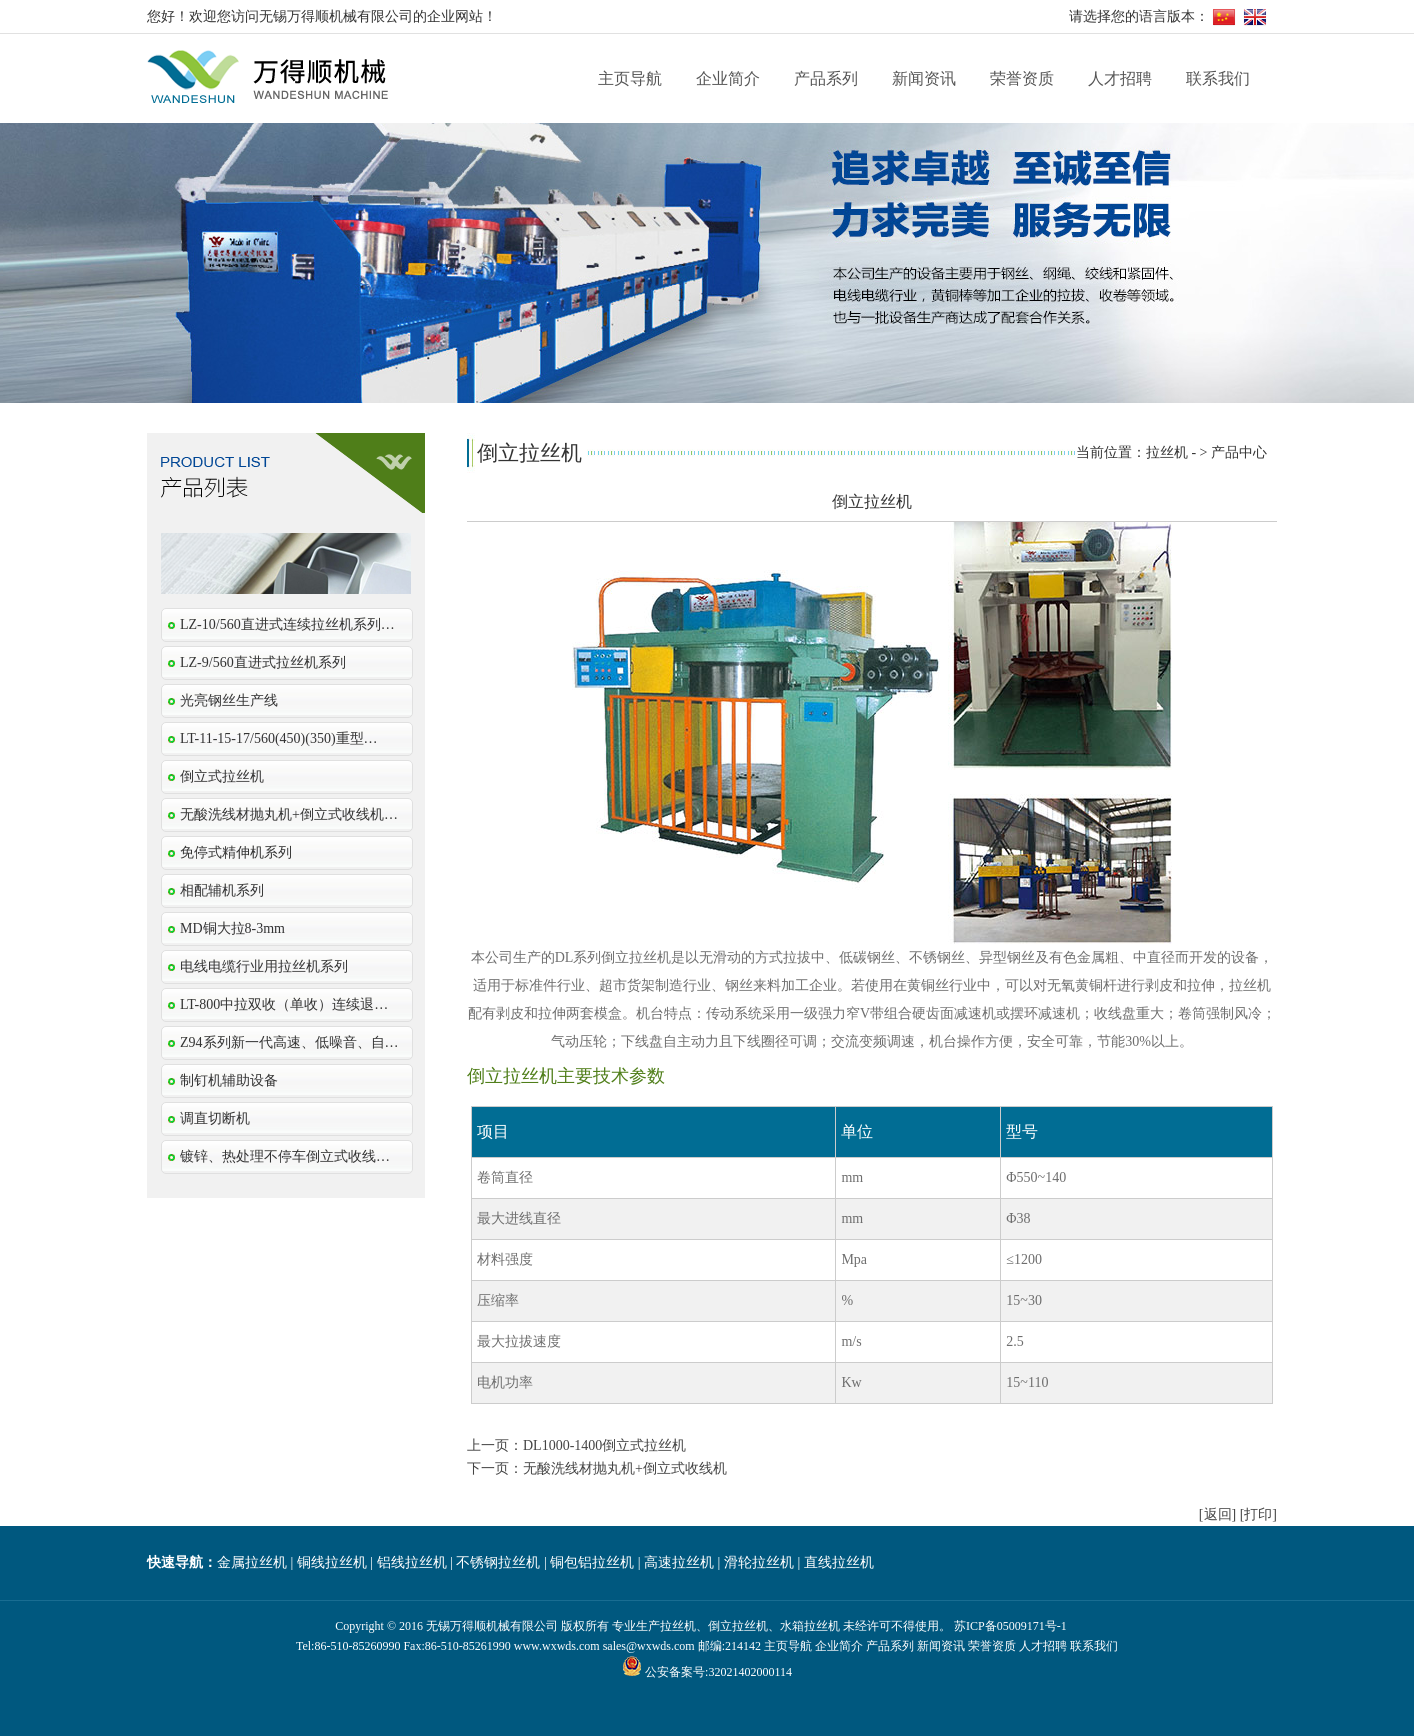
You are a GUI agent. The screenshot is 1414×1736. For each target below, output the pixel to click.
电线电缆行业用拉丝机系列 (264, 966)
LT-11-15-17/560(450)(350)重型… (279, 738)
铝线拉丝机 (412, 1562)
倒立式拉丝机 (222, 776)
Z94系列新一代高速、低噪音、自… (289, 1042)
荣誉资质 (1022, 78)
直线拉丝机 (839, 1562)
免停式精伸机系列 (236, 852)
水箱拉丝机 (810, 1626)
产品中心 (1239, 452)
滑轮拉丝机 (759, 1562)
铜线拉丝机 (332, 1562)
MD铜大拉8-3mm (232, 928)
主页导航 (630, 78)
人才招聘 (1120, 78)
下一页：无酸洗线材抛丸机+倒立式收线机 (597, 1468)
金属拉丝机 (252, 1562)
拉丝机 (1167, 452)
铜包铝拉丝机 (592, 1562)
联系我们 (1218, 78)
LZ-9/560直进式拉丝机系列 (263, 662)
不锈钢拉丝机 (498, 1562)
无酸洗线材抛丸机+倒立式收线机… (289, 814)
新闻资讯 (924, 78)
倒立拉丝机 (738, 1626)
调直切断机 (215, 1118)
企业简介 (728, 78)
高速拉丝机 (679, 1562)
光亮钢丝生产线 (229, 700)
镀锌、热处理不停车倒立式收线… (285, 1156)
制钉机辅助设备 (229, 1080)
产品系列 (826, 78)
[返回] (1217, 1514)
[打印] (1258, 1514)
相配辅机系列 (222, 890)
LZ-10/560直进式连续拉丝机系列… (287, 624)
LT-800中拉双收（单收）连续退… (284, 1004)
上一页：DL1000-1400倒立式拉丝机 (576, 1445)
